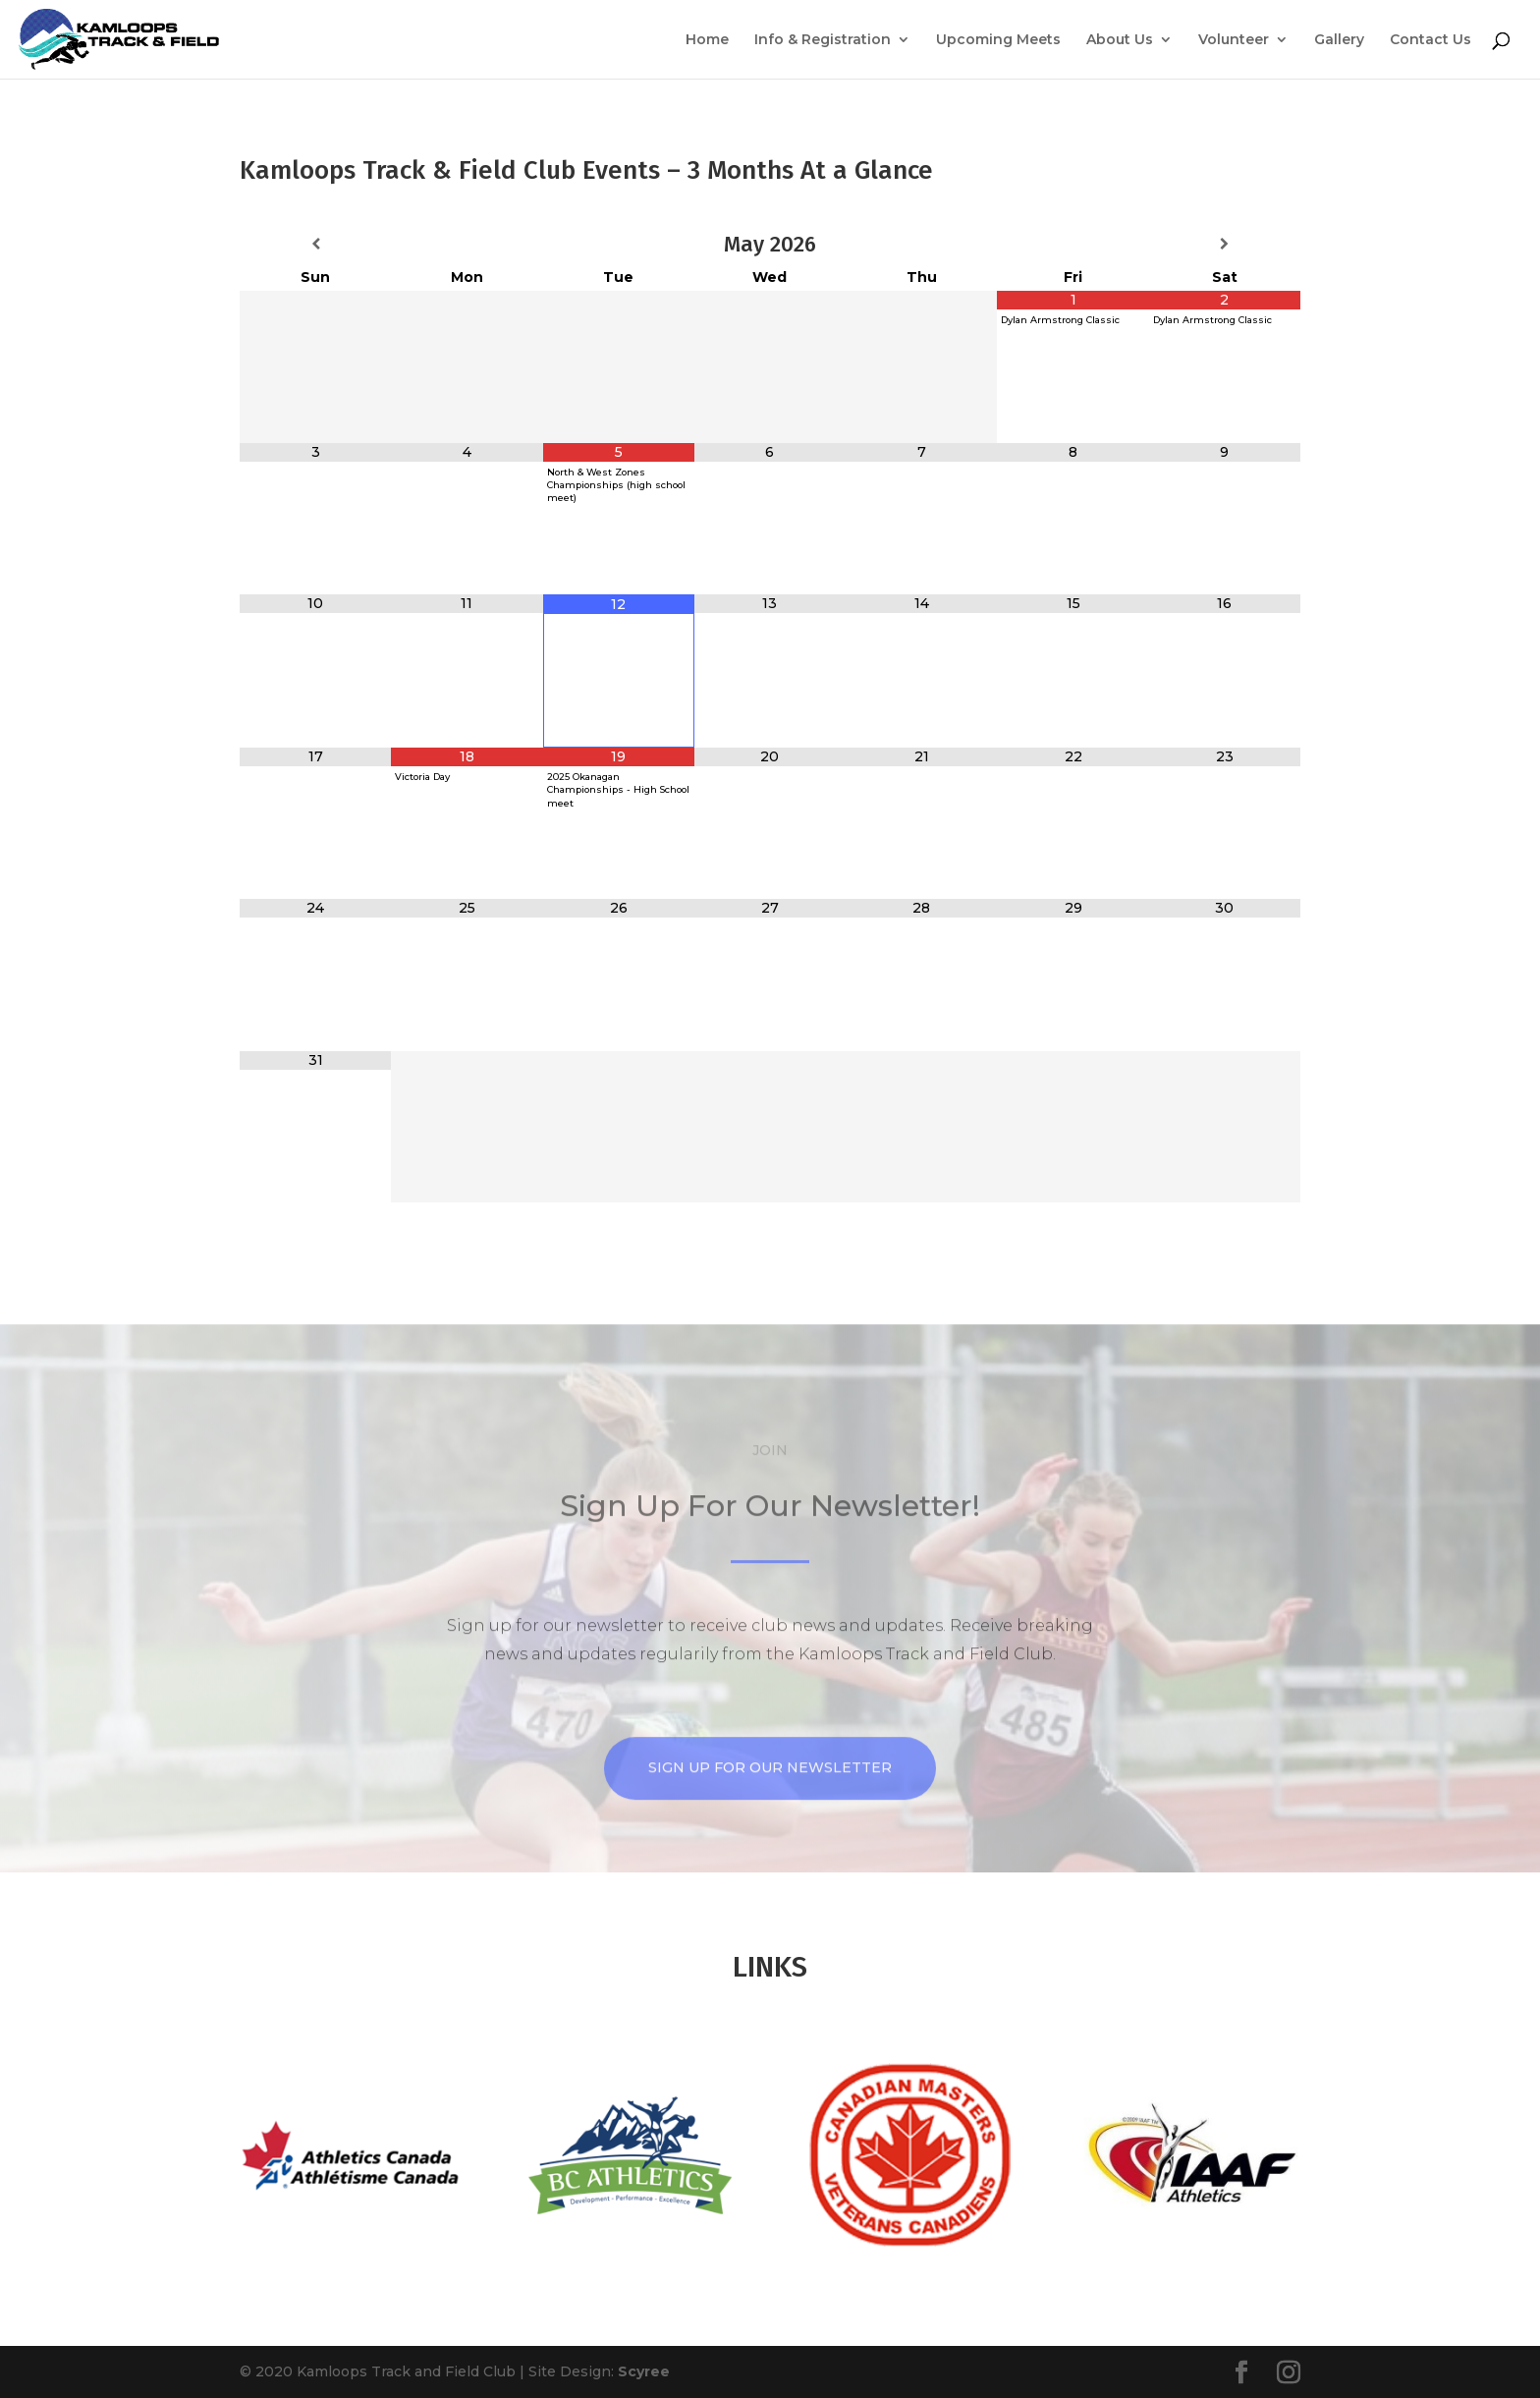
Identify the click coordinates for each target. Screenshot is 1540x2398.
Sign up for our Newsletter (770, 1840)
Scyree (644, 2371)
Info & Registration (822, 40)
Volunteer (1233, 40)
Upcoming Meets (998, 40)
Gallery (1339, 40)
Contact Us (1430, 40)
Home (707, 40)
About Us (1119, 40)
